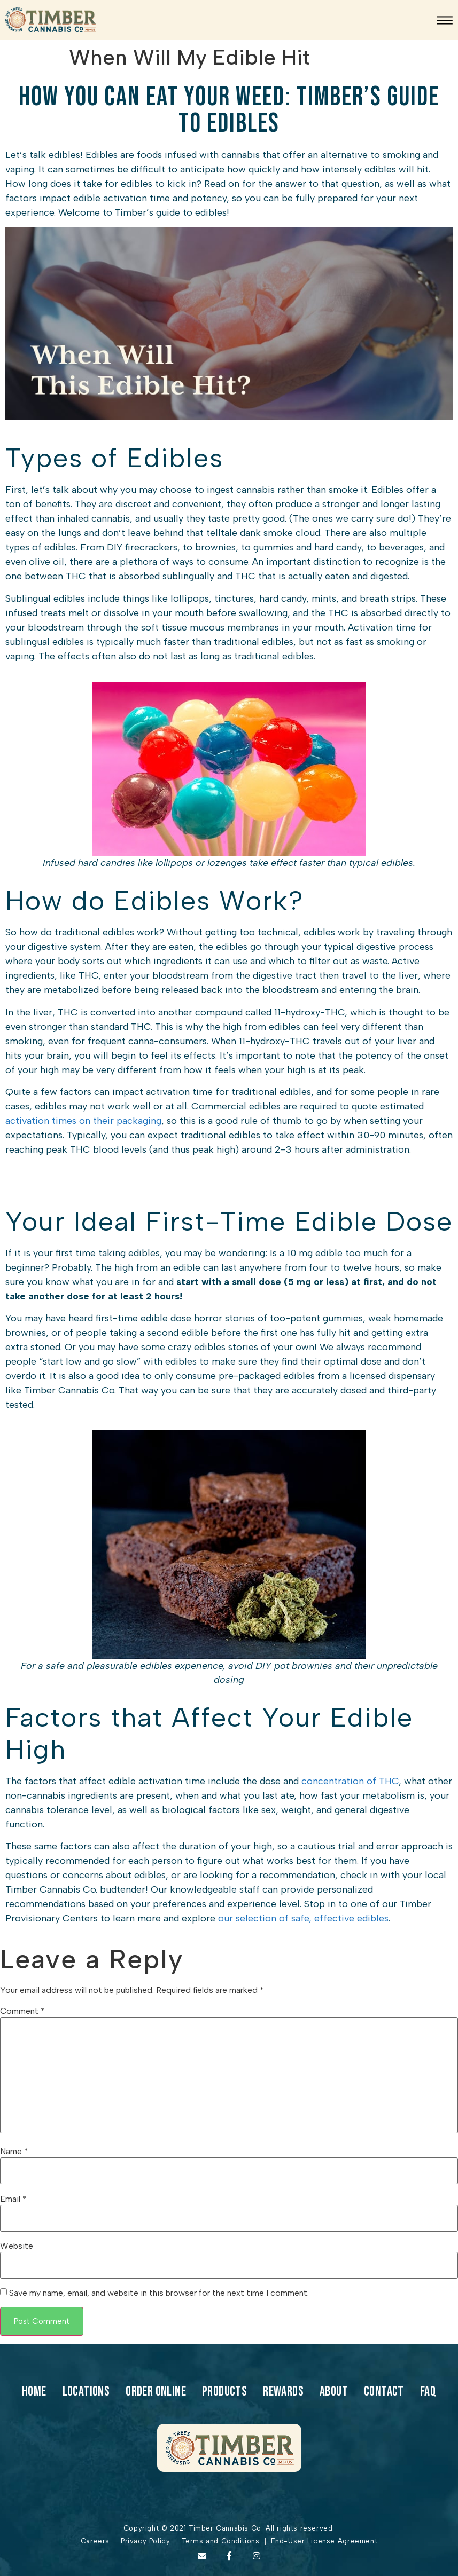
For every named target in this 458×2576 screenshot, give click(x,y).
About (334, 2391)
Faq (428, 2391)
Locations (86, 2391)
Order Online (156, 2391)
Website (16, 2246)
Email (13, 2199)
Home (34, 2391)
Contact (384, 2391)
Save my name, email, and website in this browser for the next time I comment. (159, 2293)
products (224, 2391)
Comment (22, 2011)
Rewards (283, 2391)
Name (14, 2151)
